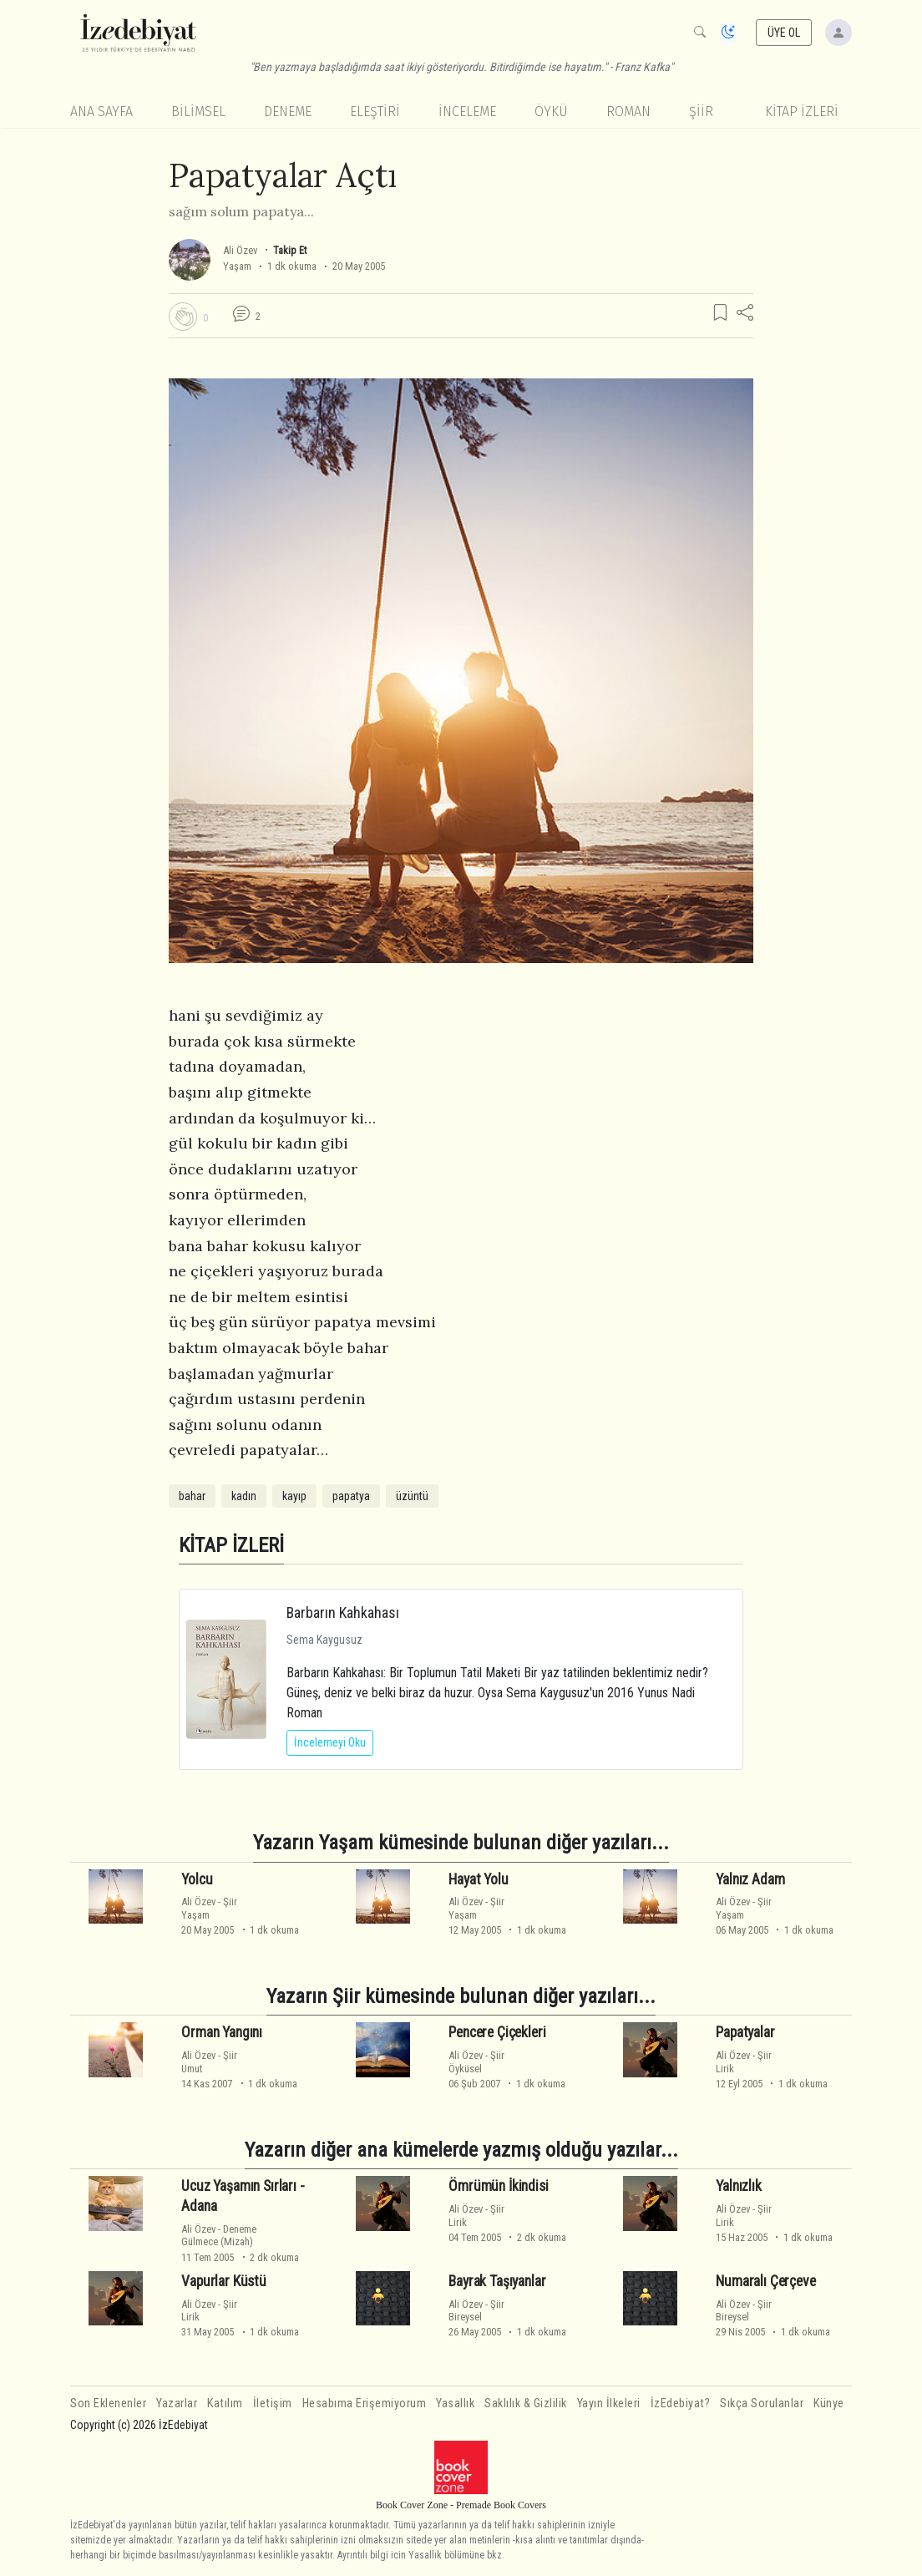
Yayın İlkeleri (609, 2403)
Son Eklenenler (108, 2403)
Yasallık (455, 2403)
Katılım (225, 2403)
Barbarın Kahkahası (342, 1612)
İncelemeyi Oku (330, 1742)
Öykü (551, 111)
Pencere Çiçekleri (496, 2032)
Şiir (701, 111)
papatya (351, 1496)
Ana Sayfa (101, 111)
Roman (628, 111)
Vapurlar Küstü (223, 2281)
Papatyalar (745, 2032)
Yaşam (237, 266)
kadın (243, 1496)
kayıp (294, 1496)
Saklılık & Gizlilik (525, 2403)
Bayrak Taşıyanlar (496, 2281)
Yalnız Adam (750, 1878)
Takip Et (289, 250)
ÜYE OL (784, 32)
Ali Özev (240, 250)
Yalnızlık (738, 2186)
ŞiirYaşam (209, 1907)
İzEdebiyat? (681, 2403)
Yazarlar (176, 2403)
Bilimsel (198, 111)
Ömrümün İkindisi (498, 2186)
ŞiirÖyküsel (476, 2061)
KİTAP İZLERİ (801, 111)
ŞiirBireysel (476, 2310)
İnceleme (467, 111)
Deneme (288, 111)
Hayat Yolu (478, 1878)
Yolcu (196, 1878)
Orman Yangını (221, 2032)
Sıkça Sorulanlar (761, 2403)
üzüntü (412, 1496)
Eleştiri (375, 111)
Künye (828, 2403)
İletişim (272, 2403)
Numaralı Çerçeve (765, 2281)
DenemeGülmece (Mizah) (218, 2235)
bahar (192, 1496)
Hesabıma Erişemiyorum (364, 2403)
